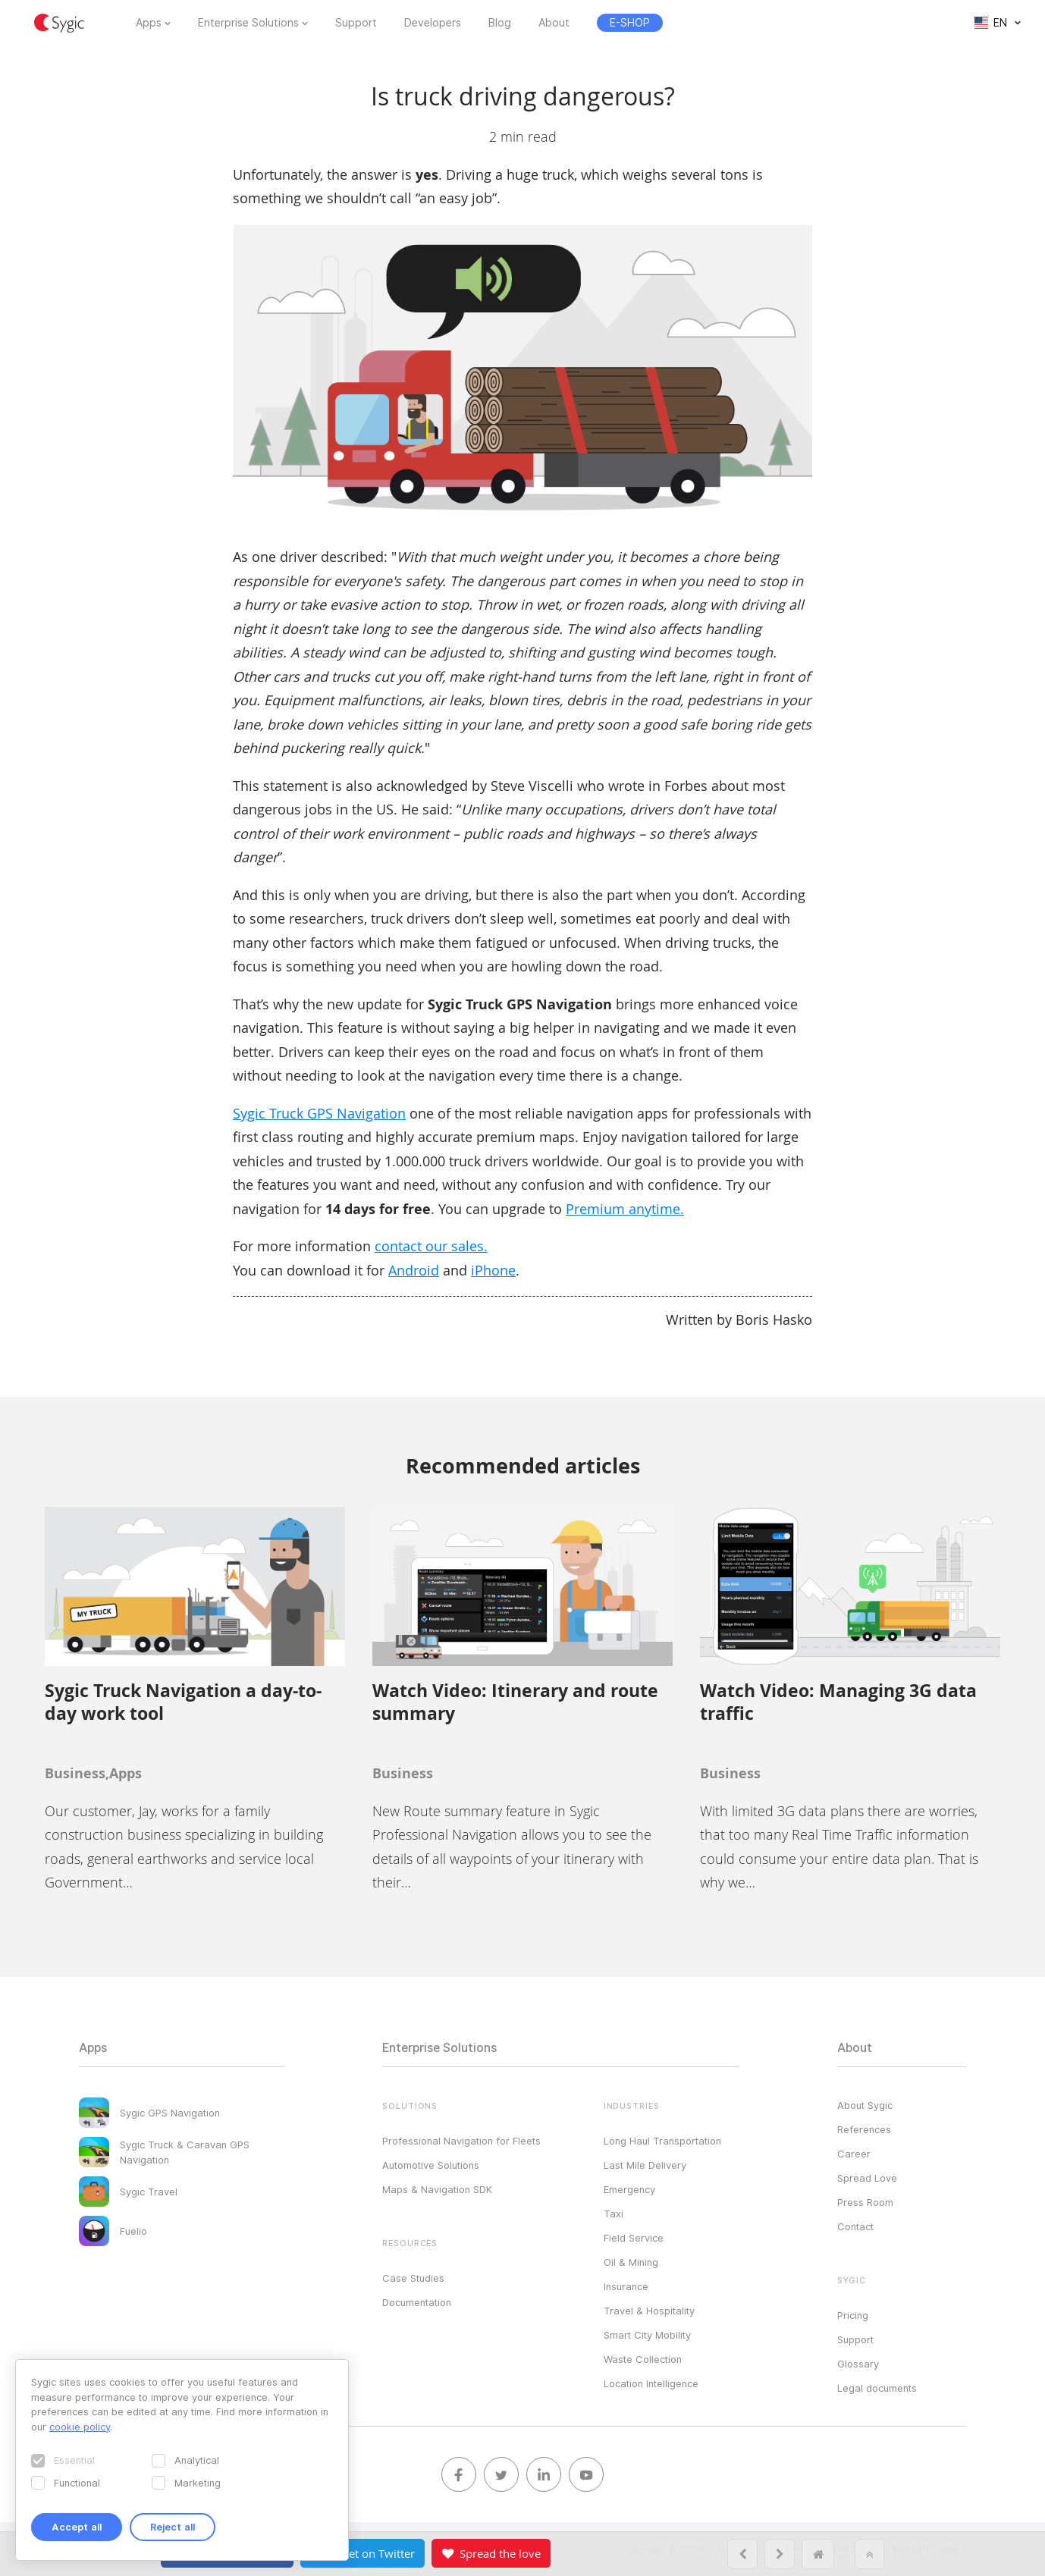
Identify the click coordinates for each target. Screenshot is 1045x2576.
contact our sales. (431, 1246)
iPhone (493, 1270)
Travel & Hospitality (649, 2311)
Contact (855, 2226)
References (864, 2129)
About (554, 23)
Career (854, 2154)
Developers (432, 23)
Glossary (858, 2364)
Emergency (629, 2189)
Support (356, 23)
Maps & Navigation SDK (437, 2189)
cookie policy (79, 2427)
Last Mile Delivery (645, 2165)
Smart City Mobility (647, 2335)
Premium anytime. (625, 1209)
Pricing (852, 2315)
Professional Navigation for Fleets (461, 2141)
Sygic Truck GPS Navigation (319, 1113)
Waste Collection (643, 2359)
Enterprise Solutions (248, 23)
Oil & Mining (631, 2262)
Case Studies (413, 2278)
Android (413, 1270)
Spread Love (867, 2178)
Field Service (634, 2238)
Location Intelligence (651, 2383)
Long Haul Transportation (662, 2141)
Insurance (626, 2286)
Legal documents (877, 2388)
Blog (499, 23)
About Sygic (865, 2105)
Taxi (613, 2213)
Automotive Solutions (430, 2165)
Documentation (416, 2302)
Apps (149, 23)
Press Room (865, 2202)
